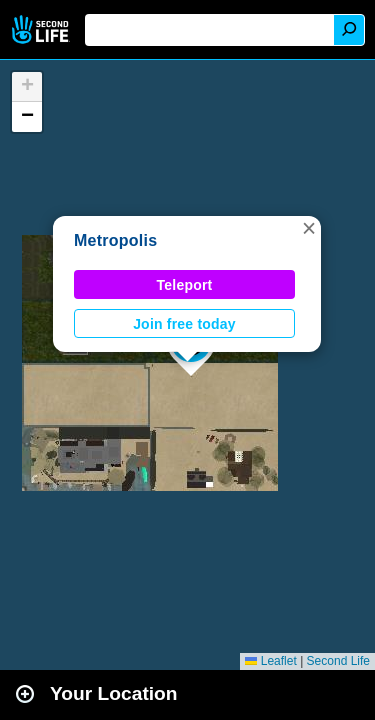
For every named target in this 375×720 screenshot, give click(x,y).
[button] (309, 228)
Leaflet (270, 661)
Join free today (184, 324)
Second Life (42, 29)
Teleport (185, 285)
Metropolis (115, 240)
